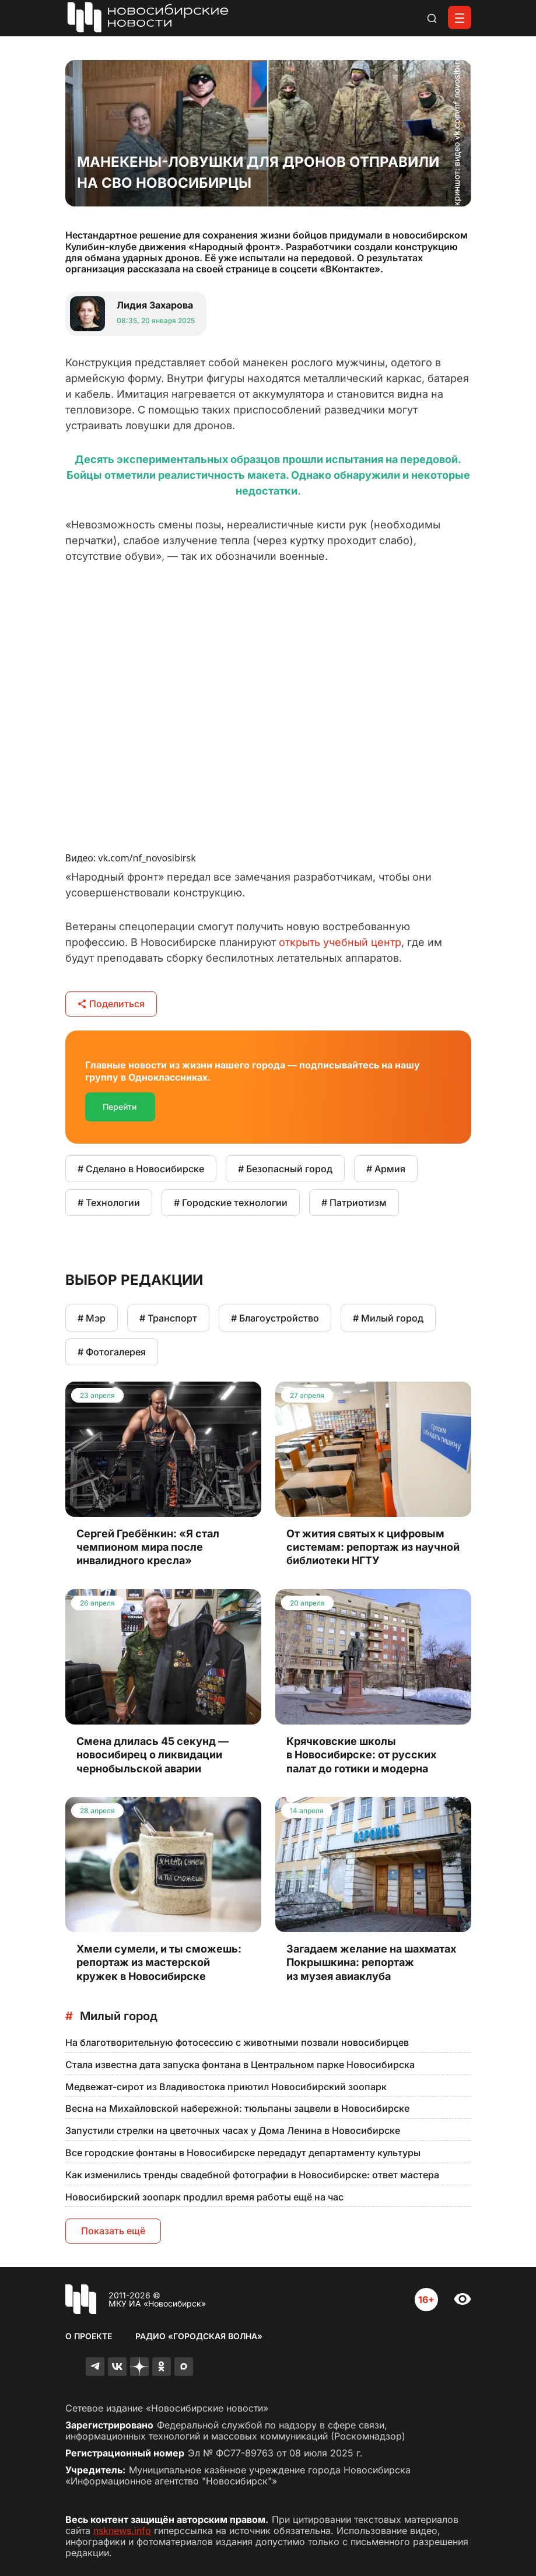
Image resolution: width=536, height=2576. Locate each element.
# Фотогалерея (112, 1352)
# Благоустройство (275, 1318)
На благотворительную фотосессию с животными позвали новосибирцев (237, 2042)
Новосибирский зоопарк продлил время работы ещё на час (204, 2197)
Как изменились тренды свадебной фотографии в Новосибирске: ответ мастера (252, 2175)
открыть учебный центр (340, 942)
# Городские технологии (231, 1202)
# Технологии (109, 1202)
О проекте (88, 2336)
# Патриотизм (354, 1202)
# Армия (385, 1169)
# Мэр (92, 1318)
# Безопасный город (285, 1169)
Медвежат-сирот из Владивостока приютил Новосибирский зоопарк (226, 2087)
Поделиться (111, 1004)
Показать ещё (113, 2231)
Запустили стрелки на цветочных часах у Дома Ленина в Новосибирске (232, 2130)
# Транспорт (168, 1318)
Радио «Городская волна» (198, 2336)
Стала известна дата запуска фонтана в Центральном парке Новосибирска (240, 2064)
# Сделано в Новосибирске (141, 1169)
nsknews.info (122, 2530)
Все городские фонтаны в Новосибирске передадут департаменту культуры (243, 2152)
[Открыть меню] (459, 17)
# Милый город (388, 1318)
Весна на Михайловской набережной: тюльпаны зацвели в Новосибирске (237, 2108)
